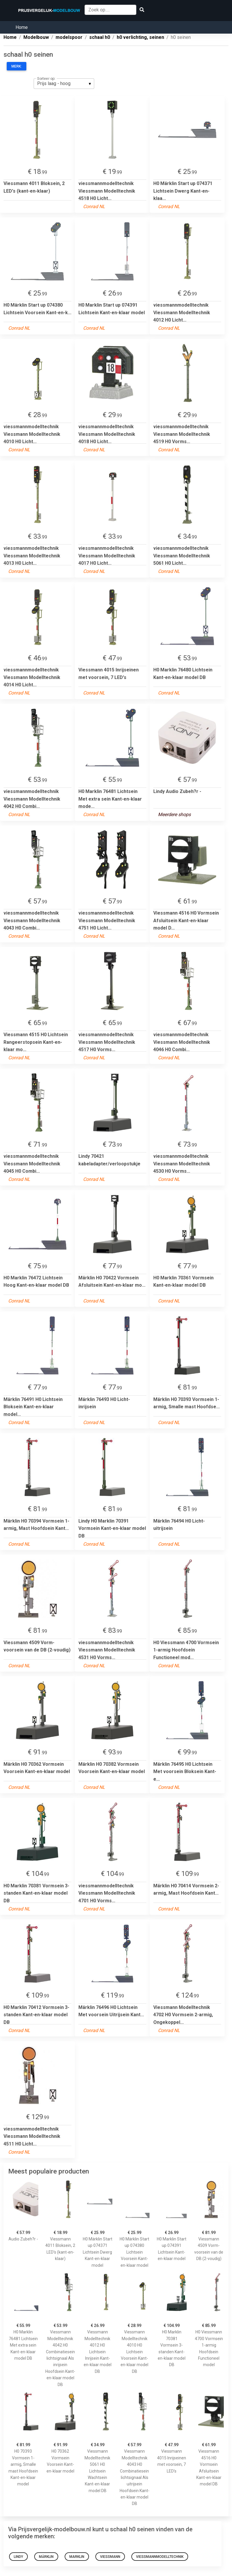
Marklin (76, 2557)
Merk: (16, 66)
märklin (46, 2557)
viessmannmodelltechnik (159, 2557)
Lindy (18, 2557)
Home (22, 27)
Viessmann (110, 2557)
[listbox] (64, 83)
